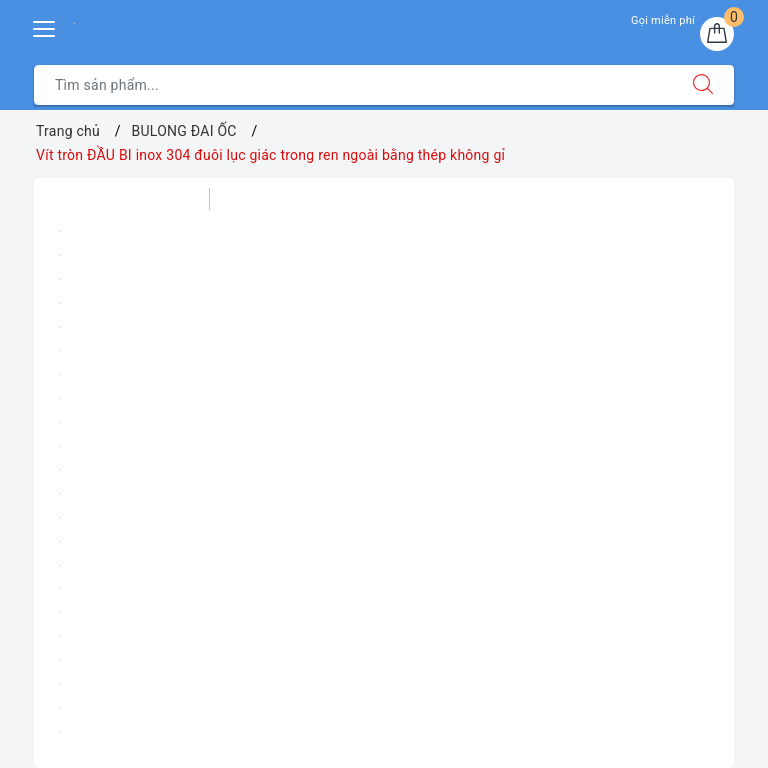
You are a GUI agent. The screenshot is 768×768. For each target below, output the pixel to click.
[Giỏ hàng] (717, 34)
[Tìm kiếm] (703, 85)
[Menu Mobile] (45, 26)
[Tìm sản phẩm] (353, 85)
